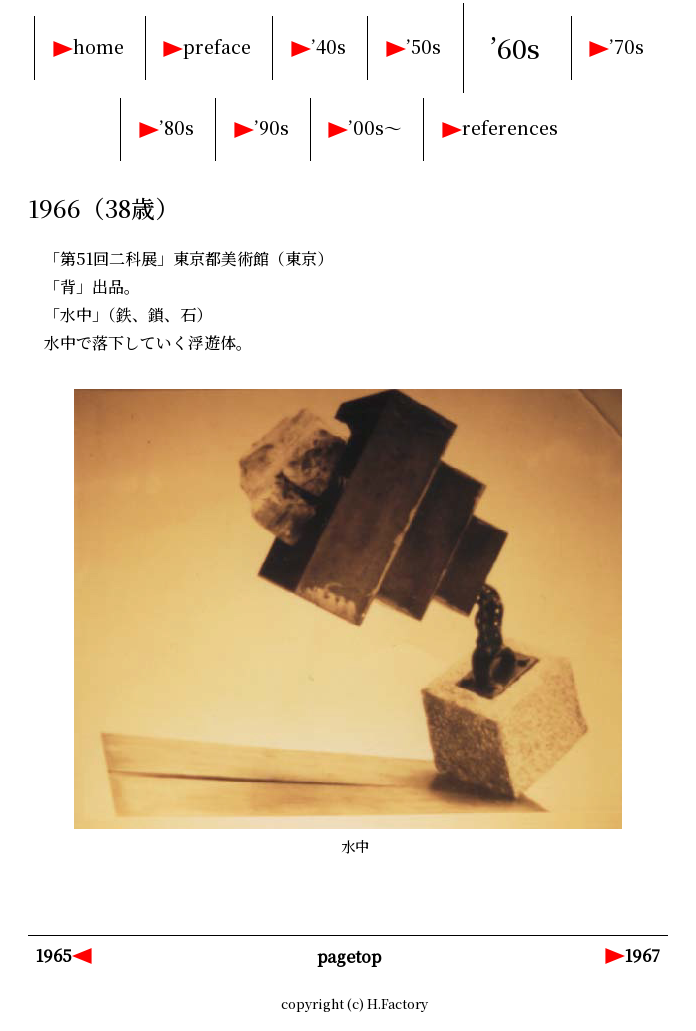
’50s (423, 46)
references (510, 127)
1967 (642, 955)
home (98, 46)
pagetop (349, 956)
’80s (176, 127)
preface (217, 46)
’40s (328, 46)
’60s (515, 48)
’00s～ (375, 127)
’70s (626, 46)
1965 (54, 955)
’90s (271, 127)
